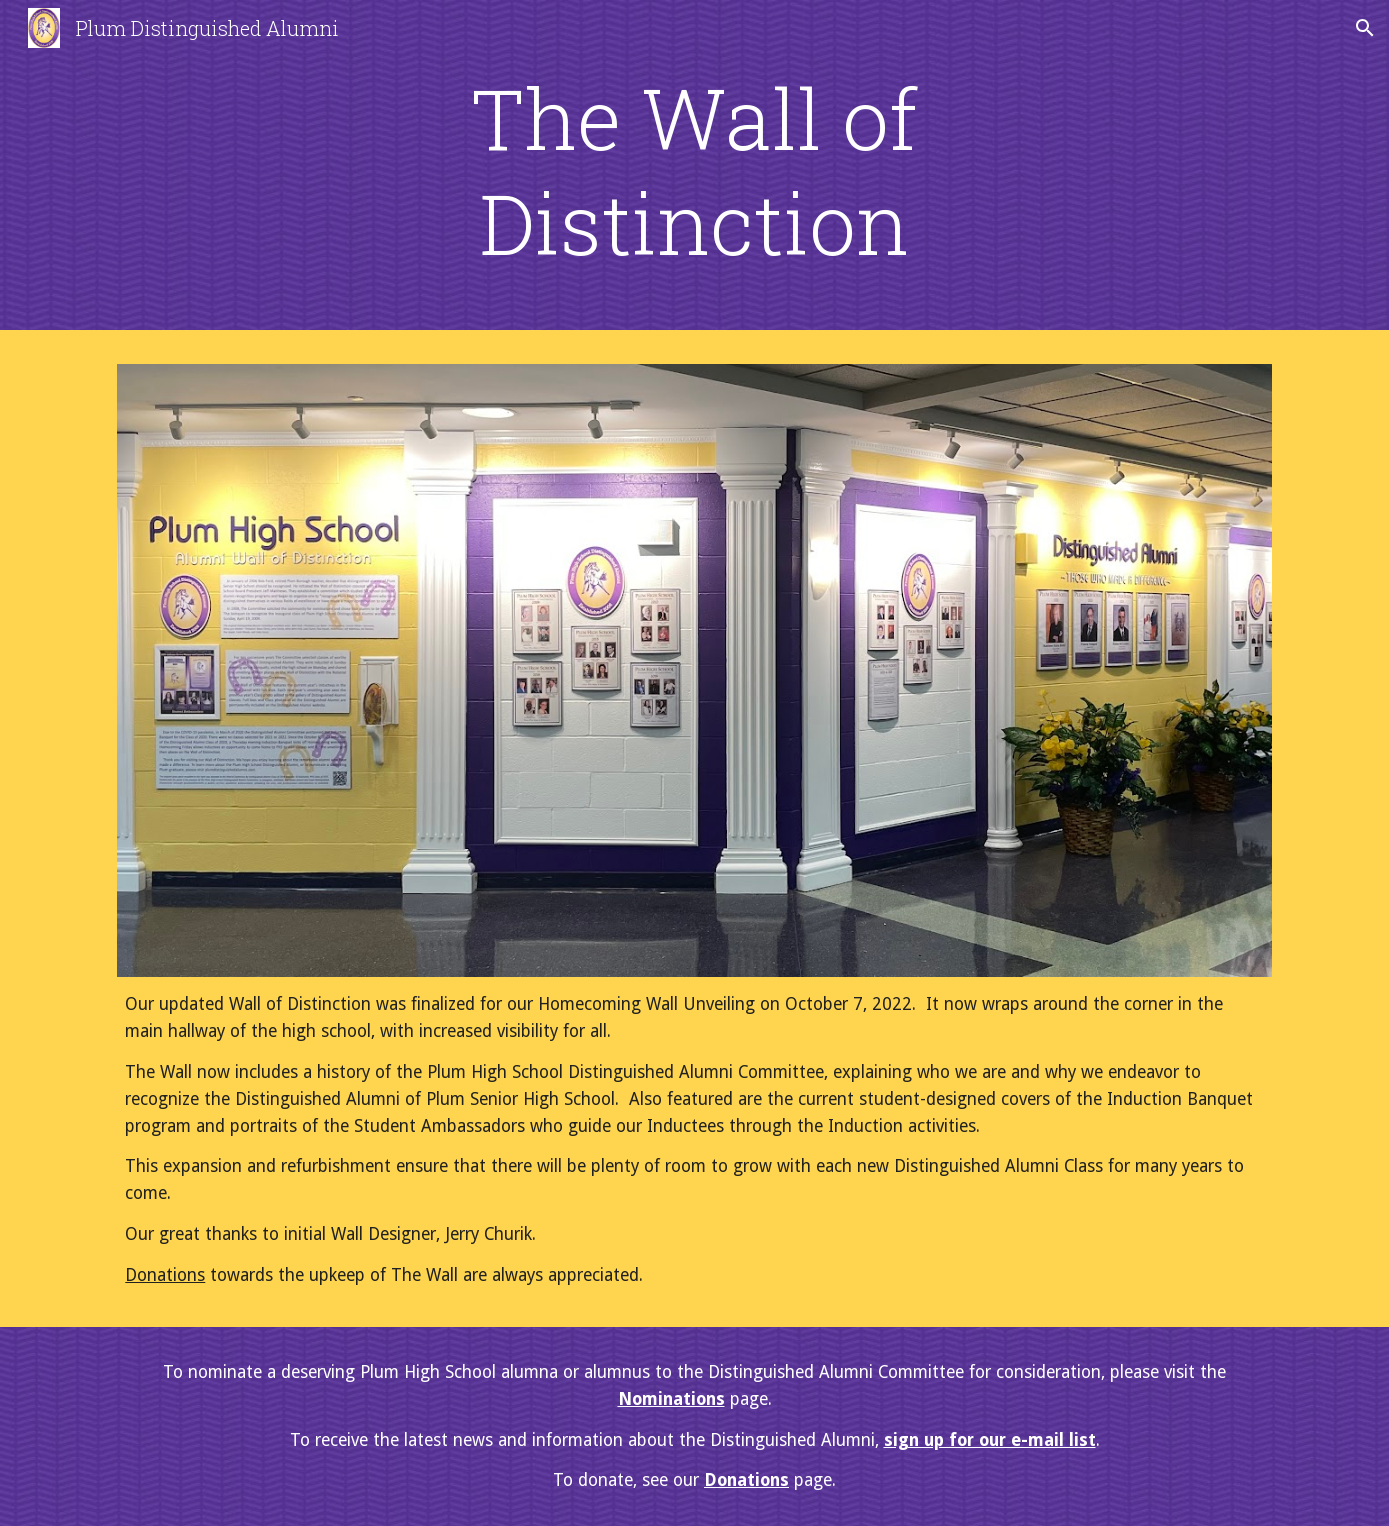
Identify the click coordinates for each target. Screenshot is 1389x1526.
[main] (695, 170)
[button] (1365, 28)
